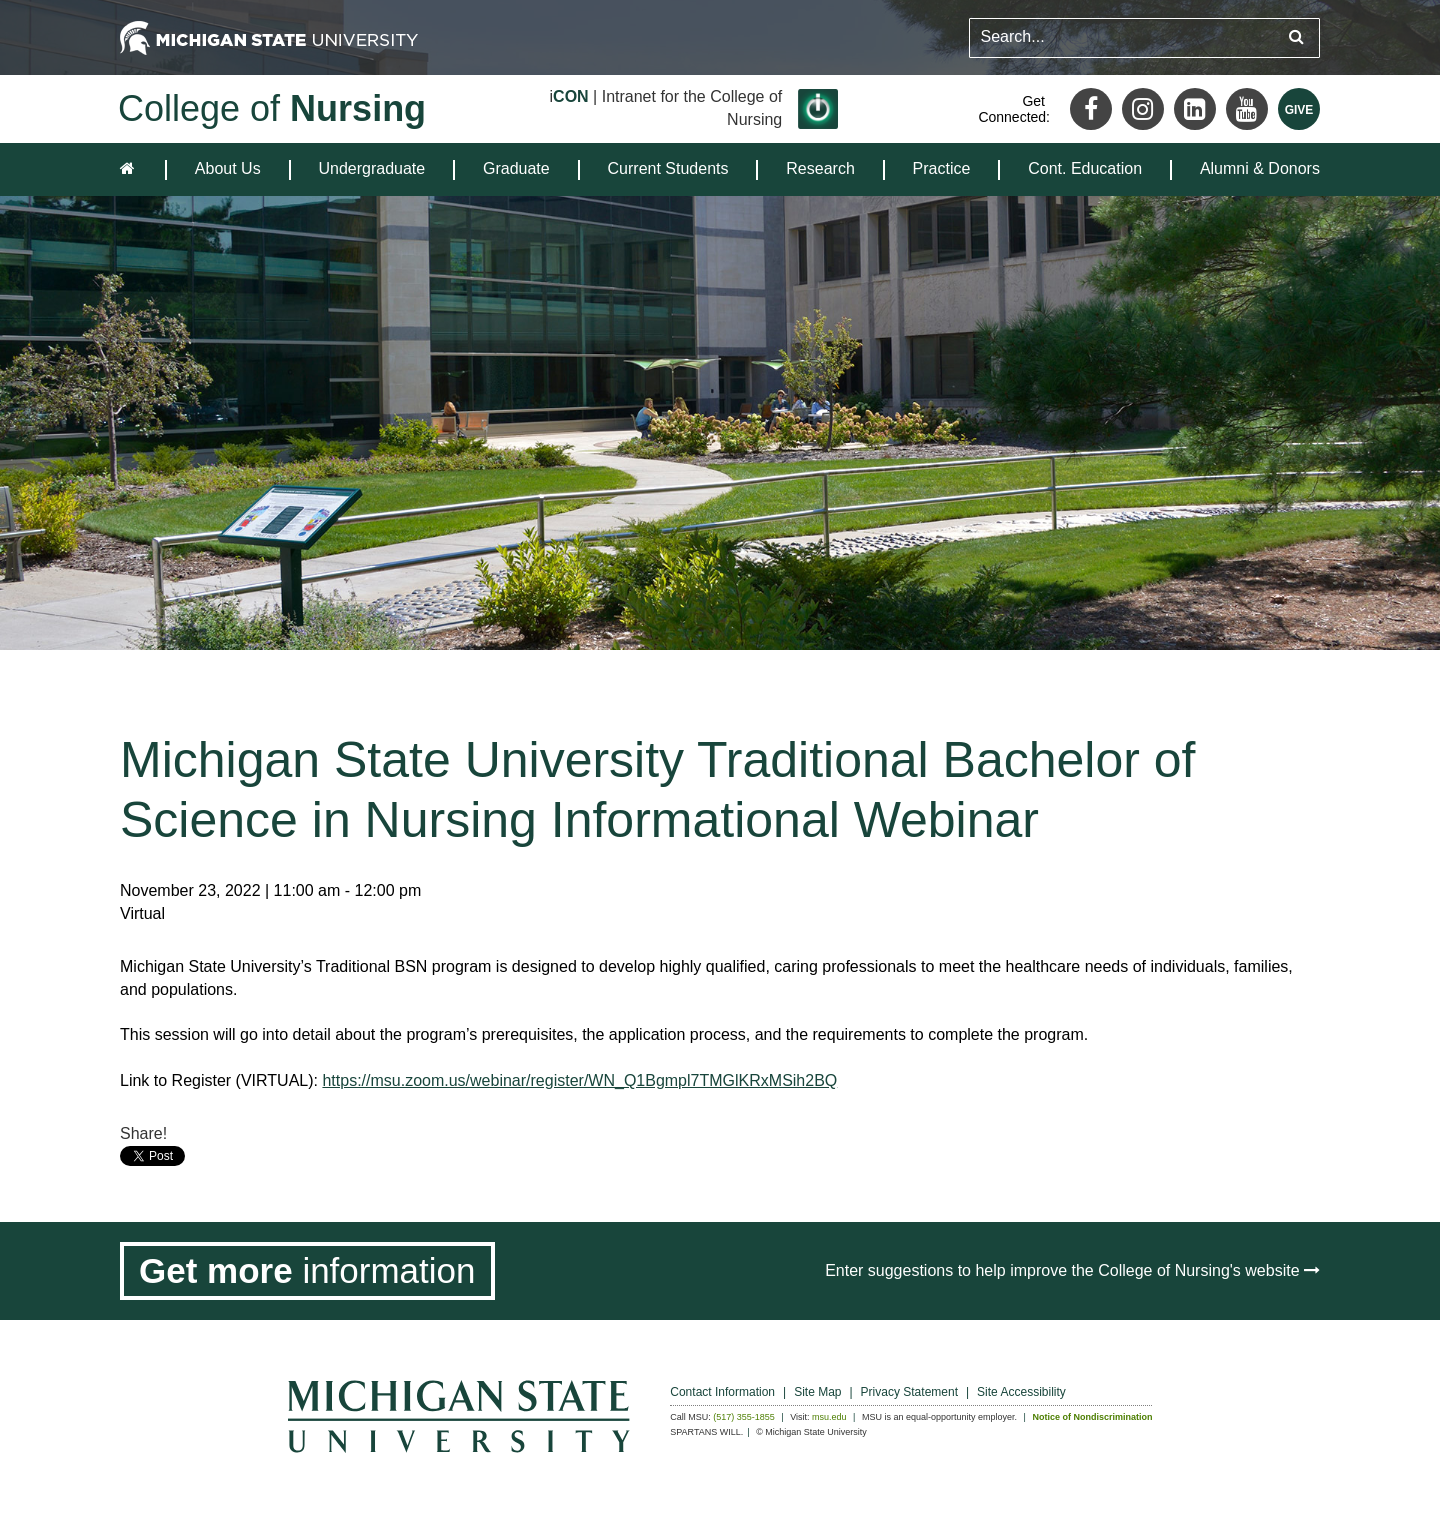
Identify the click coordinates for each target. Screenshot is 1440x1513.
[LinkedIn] (1195, 109)
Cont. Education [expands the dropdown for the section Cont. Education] (1085, 168)
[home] (131, 169)
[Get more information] (307, 1271)
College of (272, 108)
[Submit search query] (1296, 37)
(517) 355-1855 (744, 1417)
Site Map (817, 1392)
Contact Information (722, 1392)
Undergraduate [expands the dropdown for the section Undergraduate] (371, 168)
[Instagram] (1143, 109)
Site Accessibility (1021, 1392)
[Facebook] (1091, 109)
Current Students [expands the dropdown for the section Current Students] (668, 168)
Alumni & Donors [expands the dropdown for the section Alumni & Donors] (1260, 168)
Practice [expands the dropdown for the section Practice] (942, 168)
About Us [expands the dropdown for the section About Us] (228, 168)
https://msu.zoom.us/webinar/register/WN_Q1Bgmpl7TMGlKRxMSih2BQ (579, 1080)
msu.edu (829, 1417)
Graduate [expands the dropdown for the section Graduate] (516, 168)
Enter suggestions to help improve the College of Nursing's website (1072, 1270)
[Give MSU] (1299, 109)
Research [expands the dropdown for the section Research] (820, 168)
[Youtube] (1247, 109)
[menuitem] (228, 169)
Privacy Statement (909, 1392)
